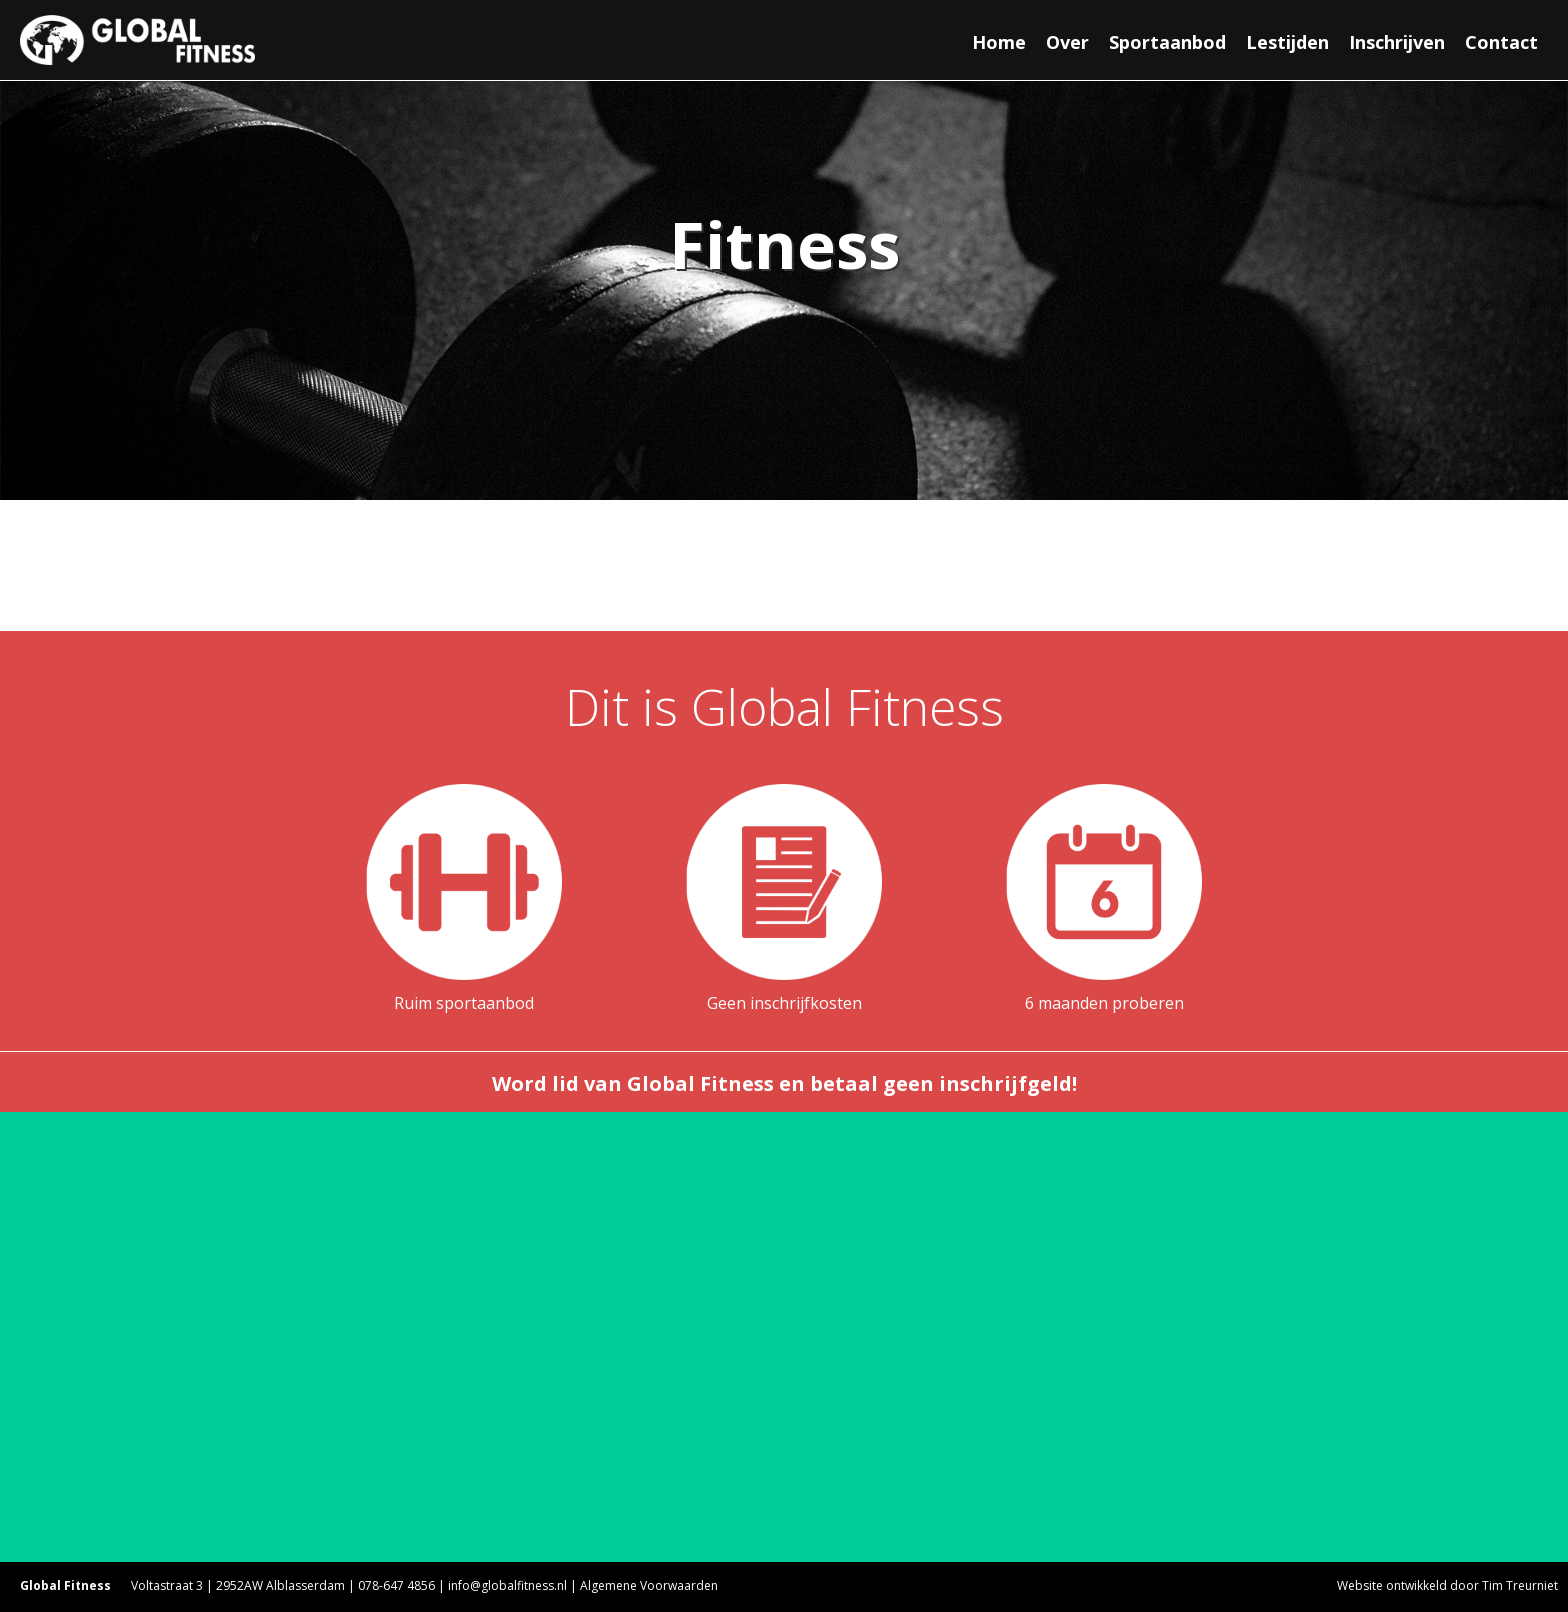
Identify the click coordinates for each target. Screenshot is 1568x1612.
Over (1067, 42)
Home (999, 42)
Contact (1501, 42)
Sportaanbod (1167, 42)
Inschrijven (1397, 42)
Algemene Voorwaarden (649, 1585)
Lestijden (1287, 42)
